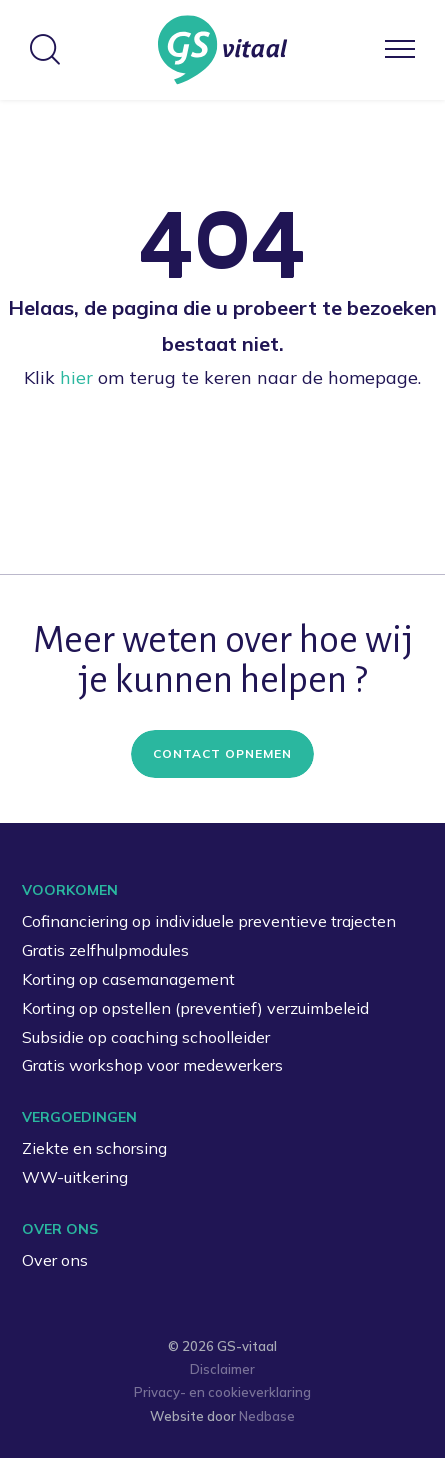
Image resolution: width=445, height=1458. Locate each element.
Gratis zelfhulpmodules (105, 950)
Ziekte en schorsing (94, 1148)
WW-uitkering (75, 1177)
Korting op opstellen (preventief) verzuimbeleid (195, 1008)
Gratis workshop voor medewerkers (152, 1065)
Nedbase (267, 1416)
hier (76, 377)
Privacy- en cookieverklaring (222, 1392)
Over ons (55, 1260)
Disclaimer (222, 1369)
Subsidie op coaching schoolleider (146, 1037)
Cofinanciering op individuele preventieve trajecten (209, 921)
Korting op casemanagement (128, 979)
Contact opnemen (222, 753)
